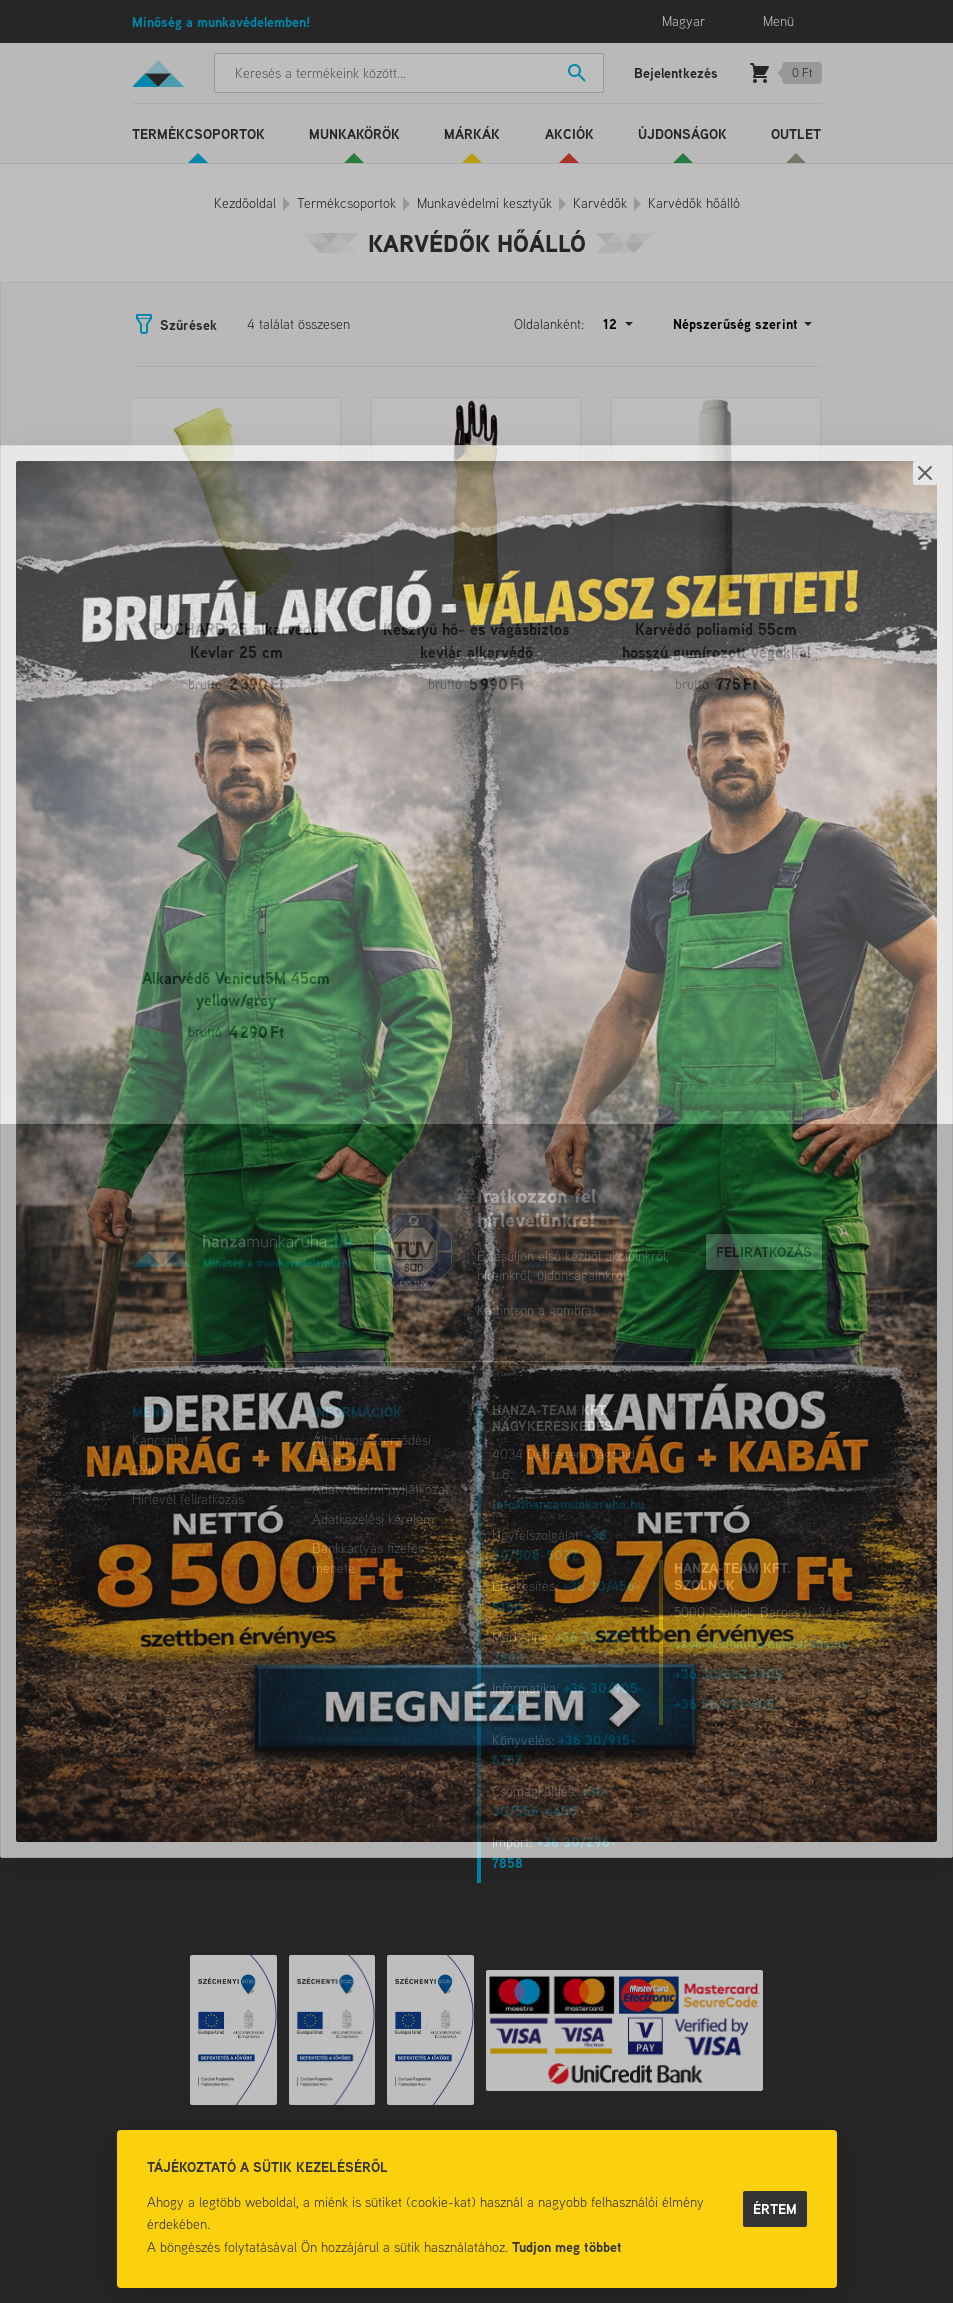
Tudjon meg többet (567, 2246)
